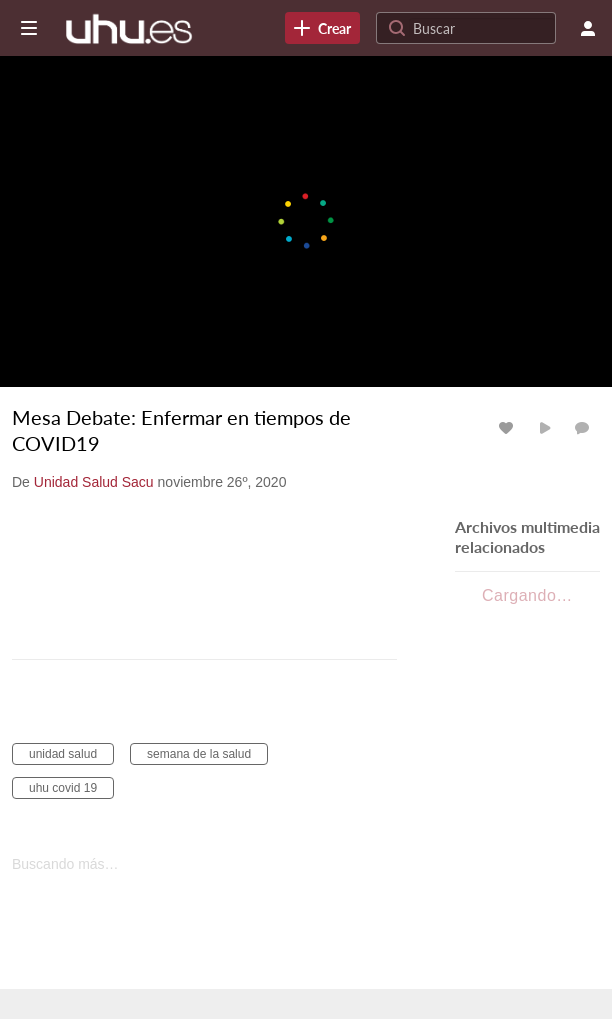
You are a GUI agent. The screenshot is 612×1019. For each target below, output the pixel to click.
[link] (322, 28)
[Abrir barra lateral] (29, 28)
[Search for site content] (482, 28)
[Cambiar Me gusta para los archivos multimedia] (509, 427)
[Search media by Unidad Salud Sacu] (94, 482)
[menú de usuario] (588, 28)
